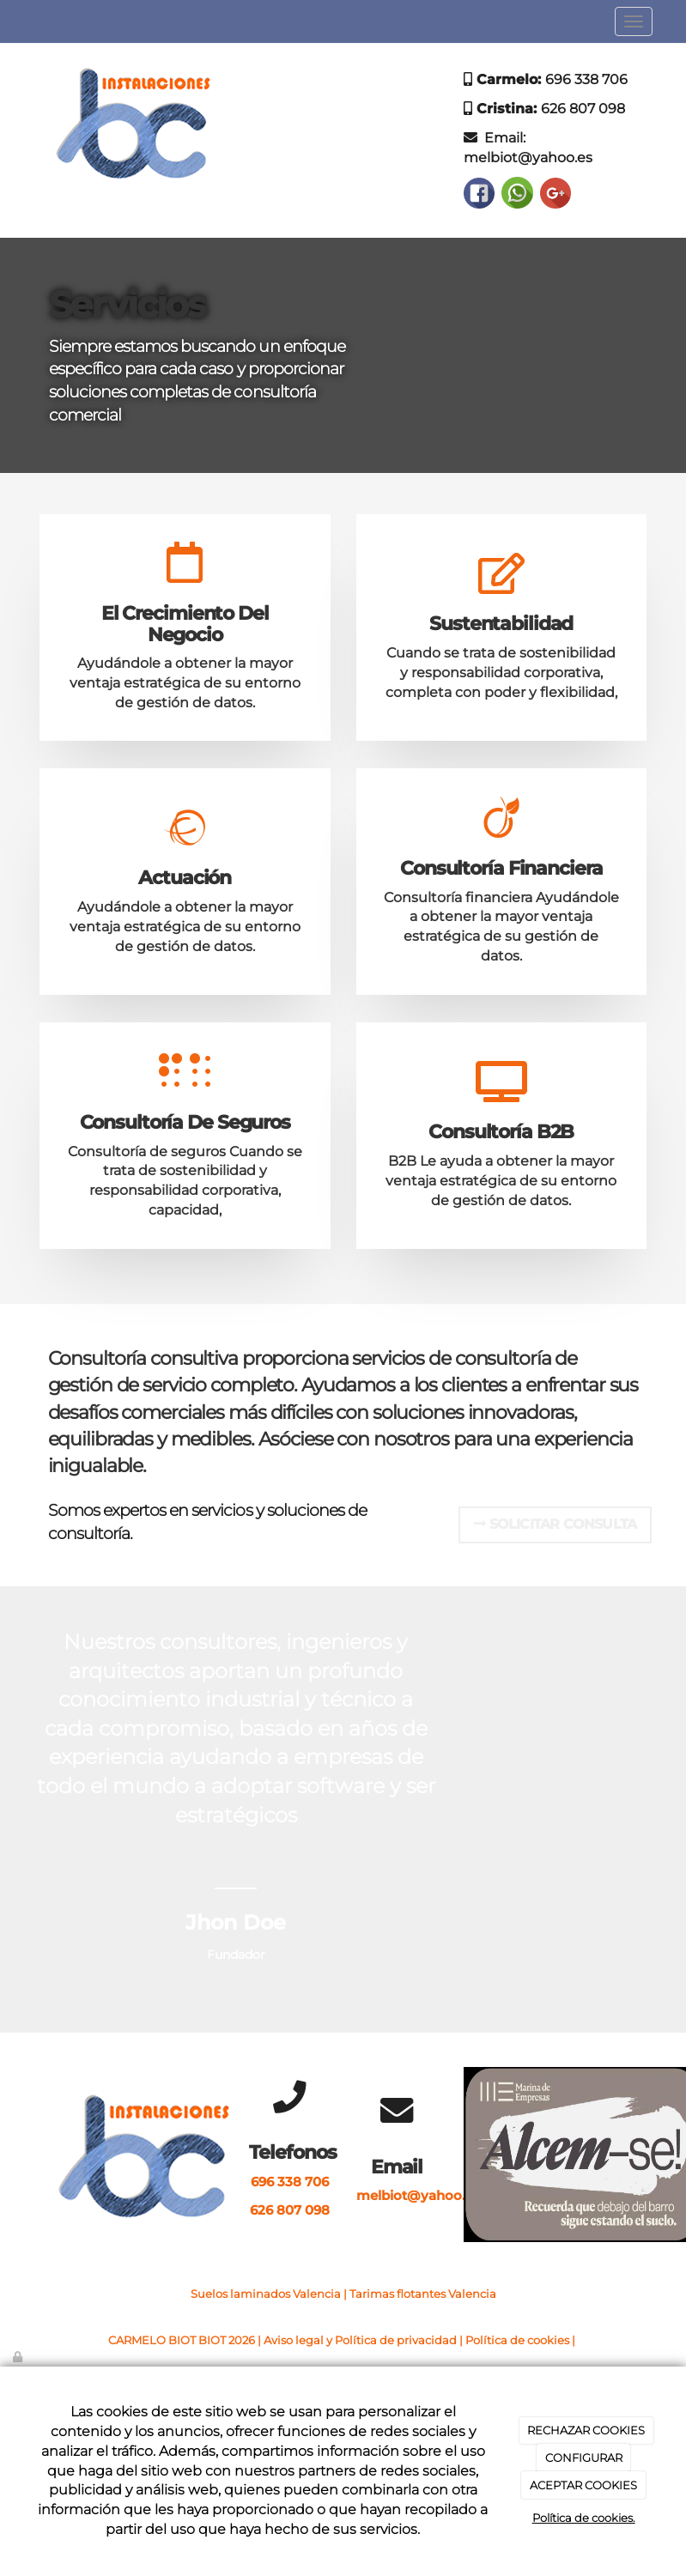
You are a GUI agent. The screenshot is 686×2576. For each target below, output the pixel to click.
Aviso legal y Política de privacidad (360, 2340)
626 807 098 (583, 108)
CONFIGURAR (583, 2457)
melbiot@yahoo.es (528, 157)
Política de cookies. (583, 2517)
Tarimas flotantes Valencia (422, 2294)
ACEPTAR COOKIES (583, 2485)
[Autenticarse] (19, 2356)
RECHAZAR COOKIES (586, 2430)
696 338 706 (586, 79)
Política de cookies (517, 2340)
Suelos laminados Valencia (266, 2294)
